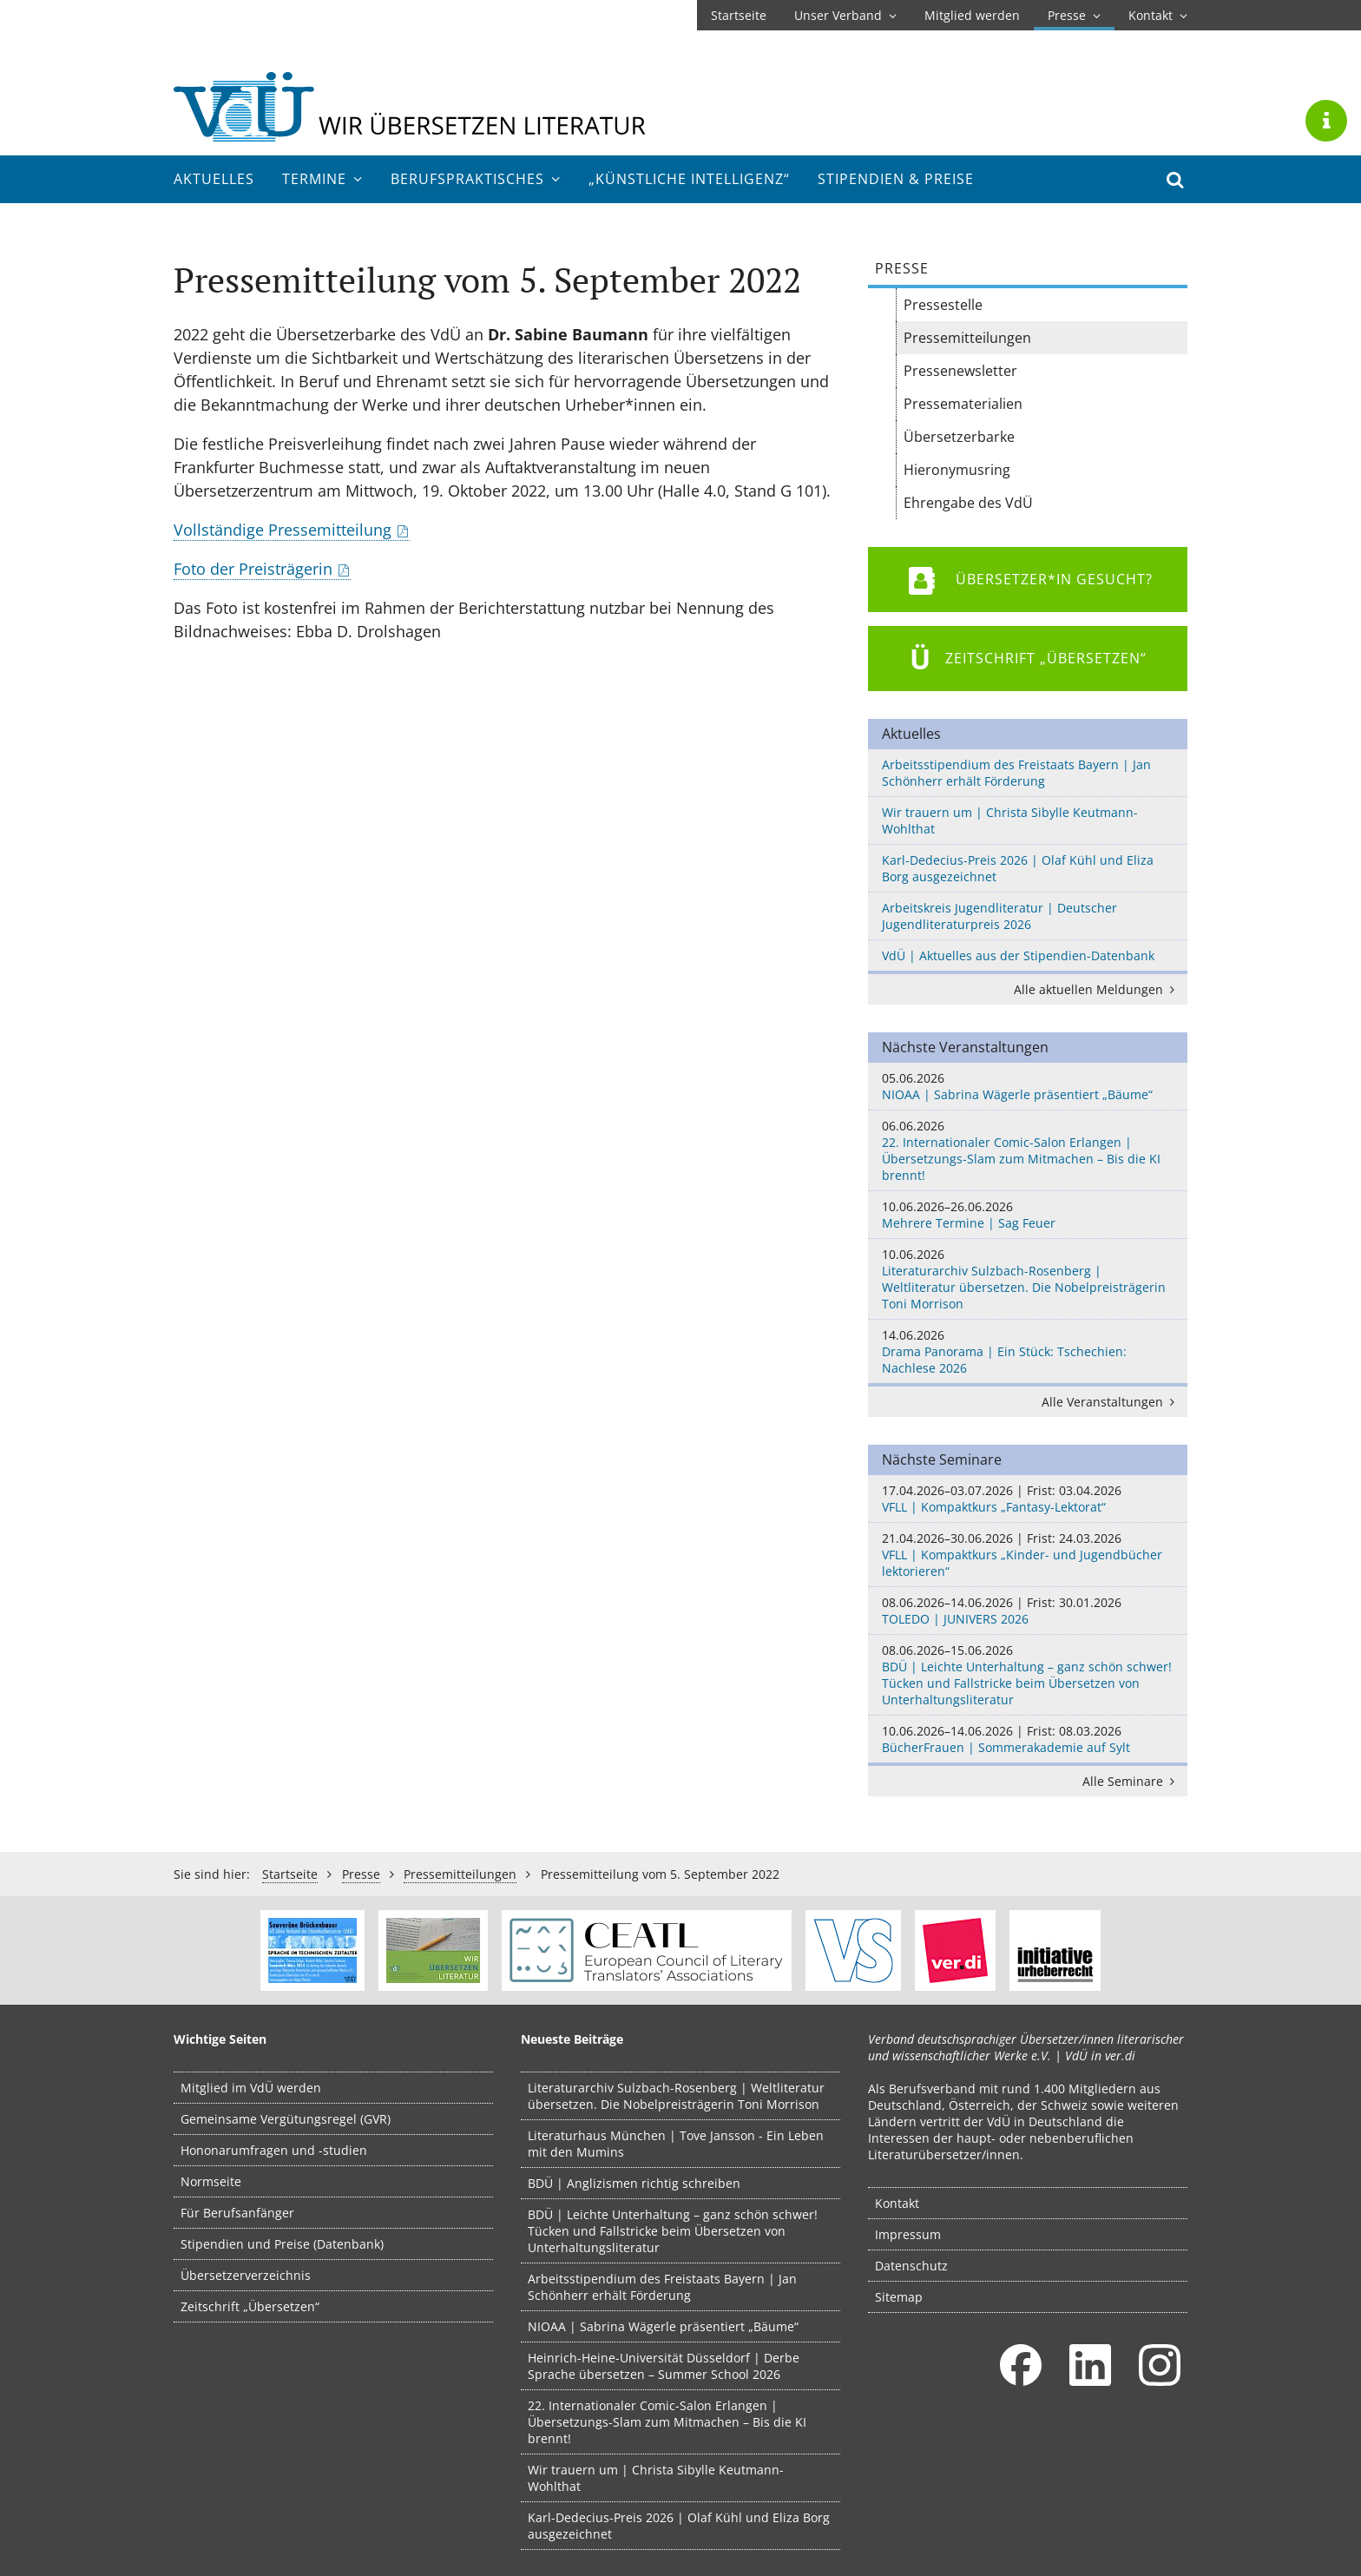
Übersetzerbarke (959, 436)
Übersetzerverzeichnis (246, 2275)
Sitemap (899, 2297)
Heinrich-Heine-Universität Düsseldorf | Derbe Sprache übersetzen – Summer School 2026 (663, 2365)
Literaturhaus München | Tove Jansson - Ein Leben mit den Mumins (676, 2143)
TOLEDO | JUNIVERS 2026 (1028, 1610)
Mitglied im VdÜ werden (251, 2087)
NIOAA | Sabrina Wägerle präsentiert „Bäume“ (1028, 1086)
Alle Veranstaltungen (1111, 1401)
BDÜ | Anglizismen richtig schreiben (634, 2183)
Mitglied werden (972, 15)
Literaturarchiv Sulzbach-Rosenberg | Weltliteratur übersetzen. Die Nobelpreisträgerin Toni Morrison (1028, 1279)
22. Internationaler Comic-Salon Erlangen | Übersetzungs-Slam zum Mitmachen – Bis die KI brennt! (1028, 1150)
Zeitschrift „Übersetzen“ (250, 2306)
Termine (322, 178)
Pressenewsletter (960, 370)
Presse (1074, 15)
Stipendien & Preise (896, 178)
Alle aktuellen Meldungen (1097, 989)
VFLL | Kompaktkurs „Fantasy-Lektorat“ (1028, 1498)
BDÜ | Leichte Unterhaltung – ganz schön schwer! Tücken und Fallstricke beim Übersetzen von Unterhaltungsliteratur (1028, 1675)
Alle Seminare (1131, 1781)
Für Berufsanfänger (237, 2212)
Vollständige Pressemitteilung (282, 529)
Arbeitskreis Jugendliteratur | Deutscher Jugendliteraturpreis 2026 (999, 915)
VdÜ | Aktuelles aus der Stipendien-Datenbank (1018, 955)
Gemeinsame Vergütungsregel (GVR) (286, 2119)
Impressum (908, 2234)
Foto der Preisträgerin (253, 568)
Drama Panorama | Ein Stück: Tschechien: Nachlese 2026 (1028, 1351)
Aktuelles (214, 178)
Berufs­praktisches (476, 178)
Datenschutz (911, 2265)
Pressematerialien (963, 403)
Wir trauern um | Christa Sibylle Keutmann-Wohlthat (1010, 820)
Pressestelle (943, 304)
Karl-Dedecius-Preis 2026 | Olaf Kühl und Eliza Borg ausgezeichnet (1018, 868)
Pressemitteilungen (967, 337)
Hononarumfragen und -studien (274, 2150)
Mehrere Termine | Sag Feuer (1028, 1214)
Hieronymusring (957, 469)
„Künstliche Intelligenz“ (689, 178)
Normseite (211, 2181)
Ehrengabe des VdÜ (968, 502)
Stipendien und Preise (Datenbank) (282, 2244)
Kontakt (1157, 15)
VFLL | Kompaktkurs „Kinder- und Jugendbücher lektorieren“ (1028, 1554)
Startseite (738, 15)
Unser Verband (845, 15)
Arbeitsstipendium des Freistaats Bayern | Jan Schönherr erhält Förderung (1016, 772)
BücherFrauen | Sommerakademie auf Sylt (1028, 1739)
